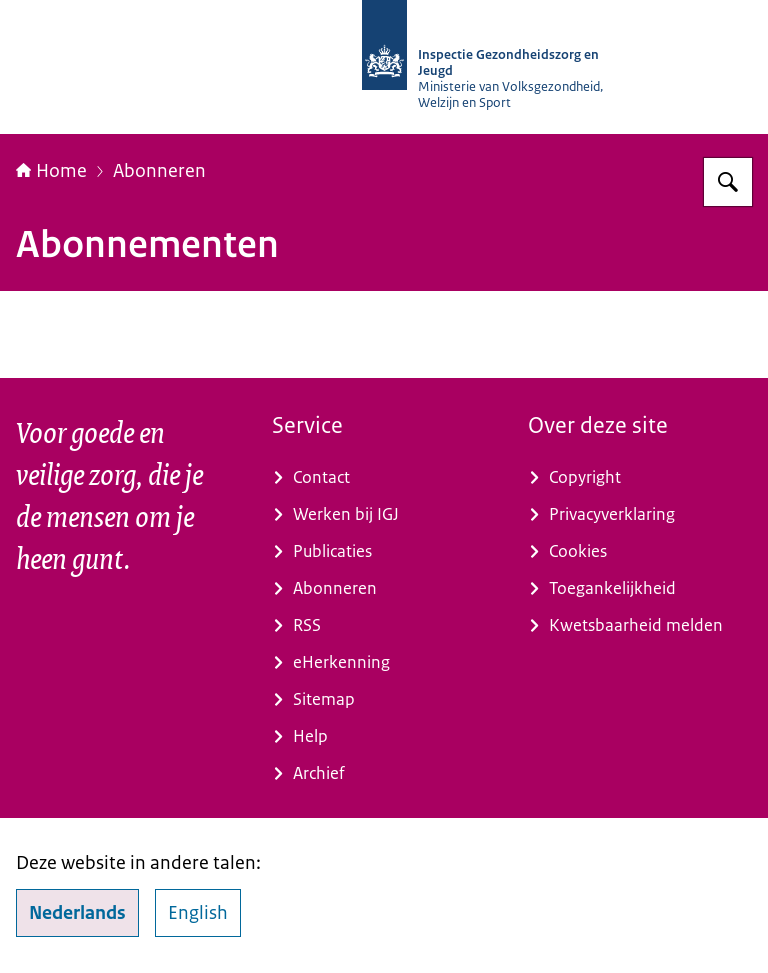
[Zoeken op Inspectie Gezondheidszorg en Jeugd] (728, 182)
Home (51, 171)
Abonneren (159, 171)
